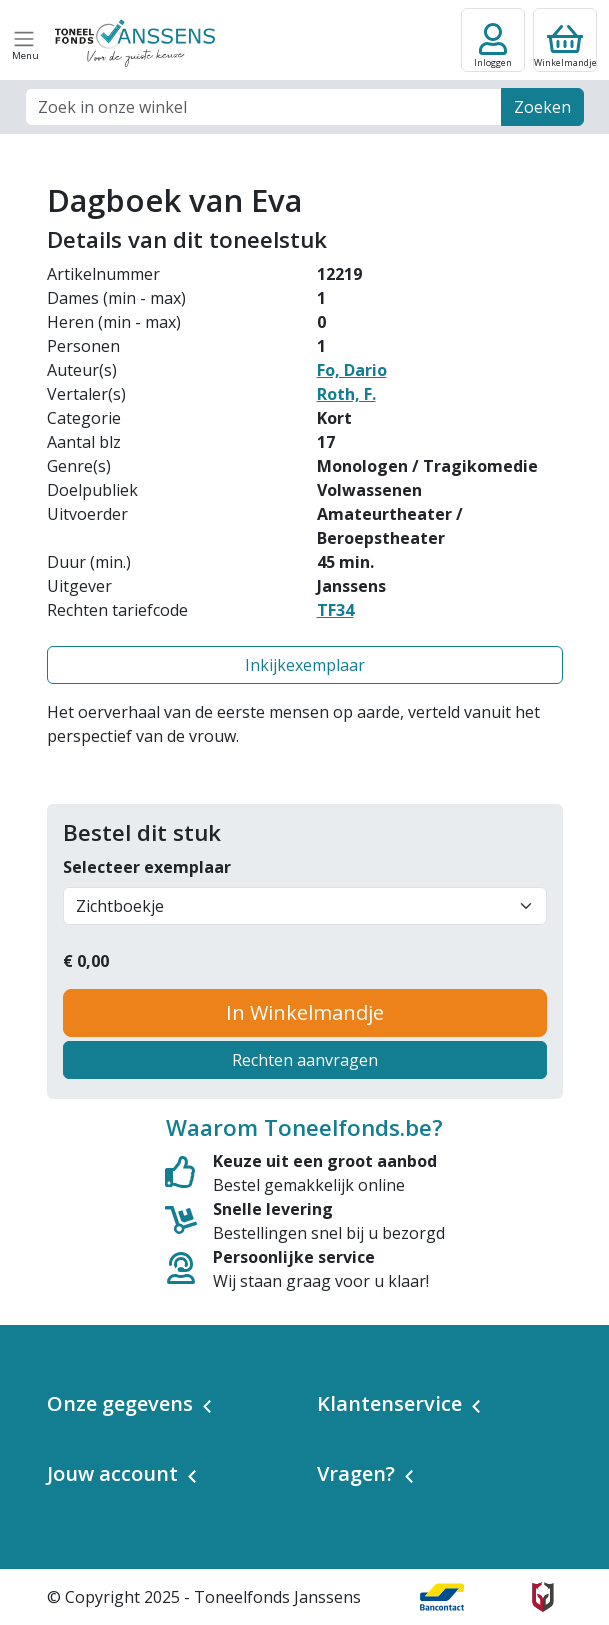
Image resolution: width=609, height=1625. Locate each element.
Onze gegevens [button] (120, 1403)
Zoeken (542, 107)
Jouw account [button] (112, 1473)
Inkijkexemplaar (305, 665)
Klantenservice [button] (389, 1403)
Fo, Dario (352, 370)
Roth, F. (346, 394)
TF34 (335, 610)
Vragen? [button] (356, 1473)
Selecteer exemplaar (147, 867)
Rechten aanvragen (305, 1060)
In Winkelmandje (305, 1012)
